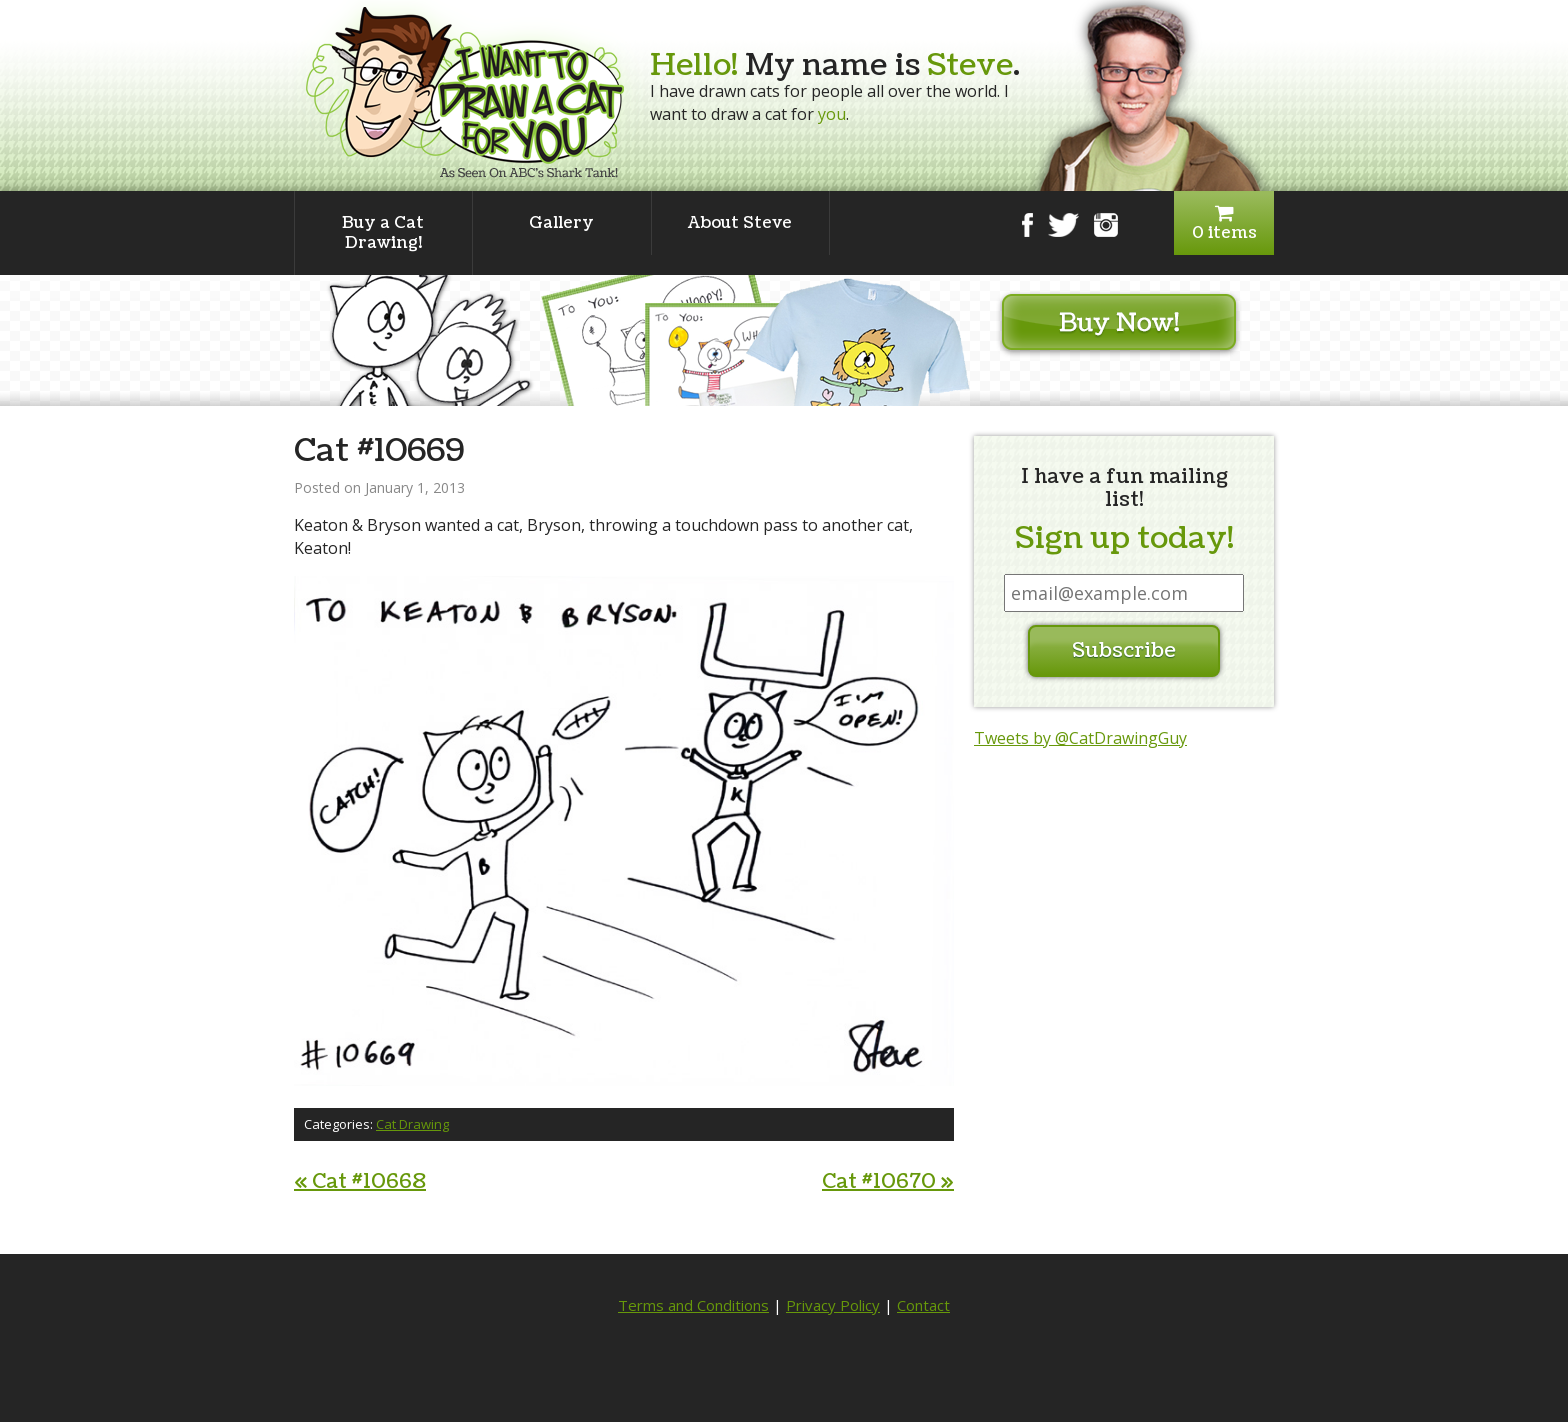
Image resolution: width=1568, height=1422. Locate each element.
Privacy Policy (833, 1305)
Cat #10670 (888, 1182)
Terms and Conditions (693, 1305)
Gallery (561, 223)
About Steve (740, 223)
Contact (923, 1305)
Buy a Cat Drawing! (383, 233)
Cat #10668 (360, 1182)
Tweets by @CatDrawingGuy (1080, 738)
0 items (1224, 223)
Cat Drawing (412, 1124)
